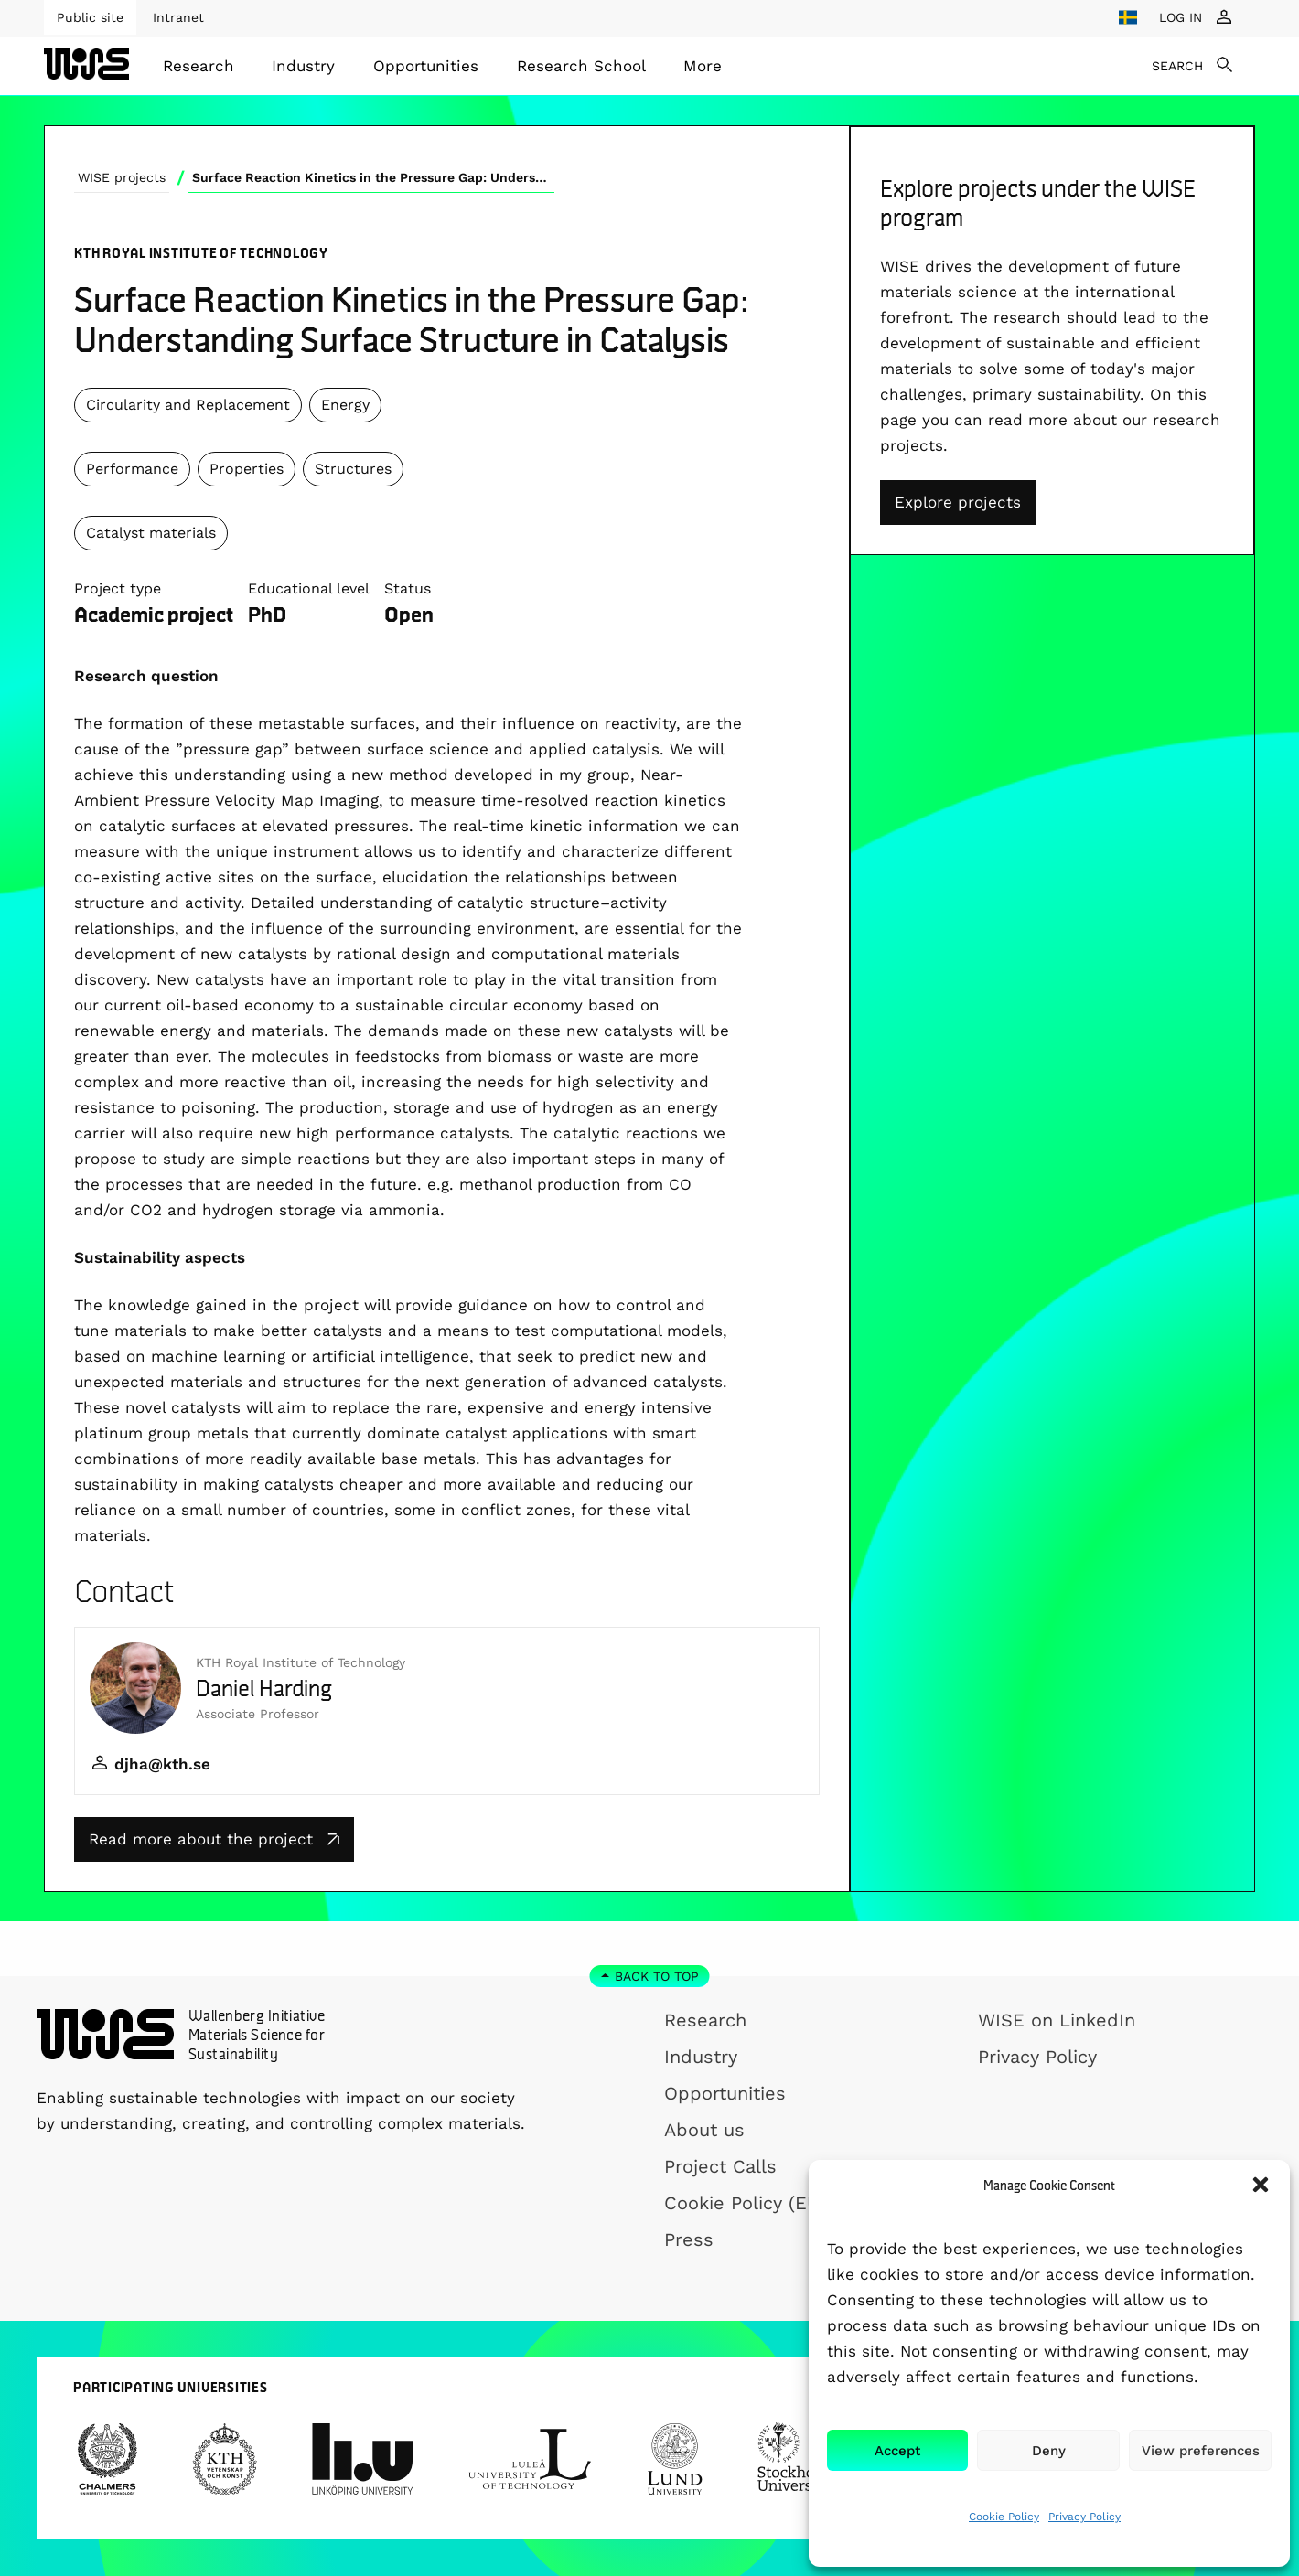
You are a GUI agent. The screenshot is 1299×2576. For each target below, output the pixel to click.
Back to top (657, 1976)
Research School (581, 66)
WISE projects (122, 177)
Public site (90, 17)
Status (407, 588)
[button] (1261, 2185)
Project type (117, 588)
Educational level (309, 588)
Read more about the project (214, 1839)
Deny (1049, 2450)
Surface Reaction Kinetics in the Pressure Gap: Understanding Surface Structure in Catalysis (373, 177)
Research (198, 66)
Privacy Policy (1084, 2516)
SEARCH (1177, 66)
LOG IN (1180, 17)
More (702, 66)
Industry (303, 66)
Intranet (178, 17)
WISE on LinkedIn (1056, 2020)
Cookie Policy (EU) (745, 2203)
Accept (897, 2450)
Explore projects (958, 502)
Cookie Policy (1004, 2516)
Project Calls (720, 2166)
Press (689, 2239)
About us (704, 2130)
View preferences (1201, 2450)
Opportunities (425, 66)
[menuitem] (198, 66)
